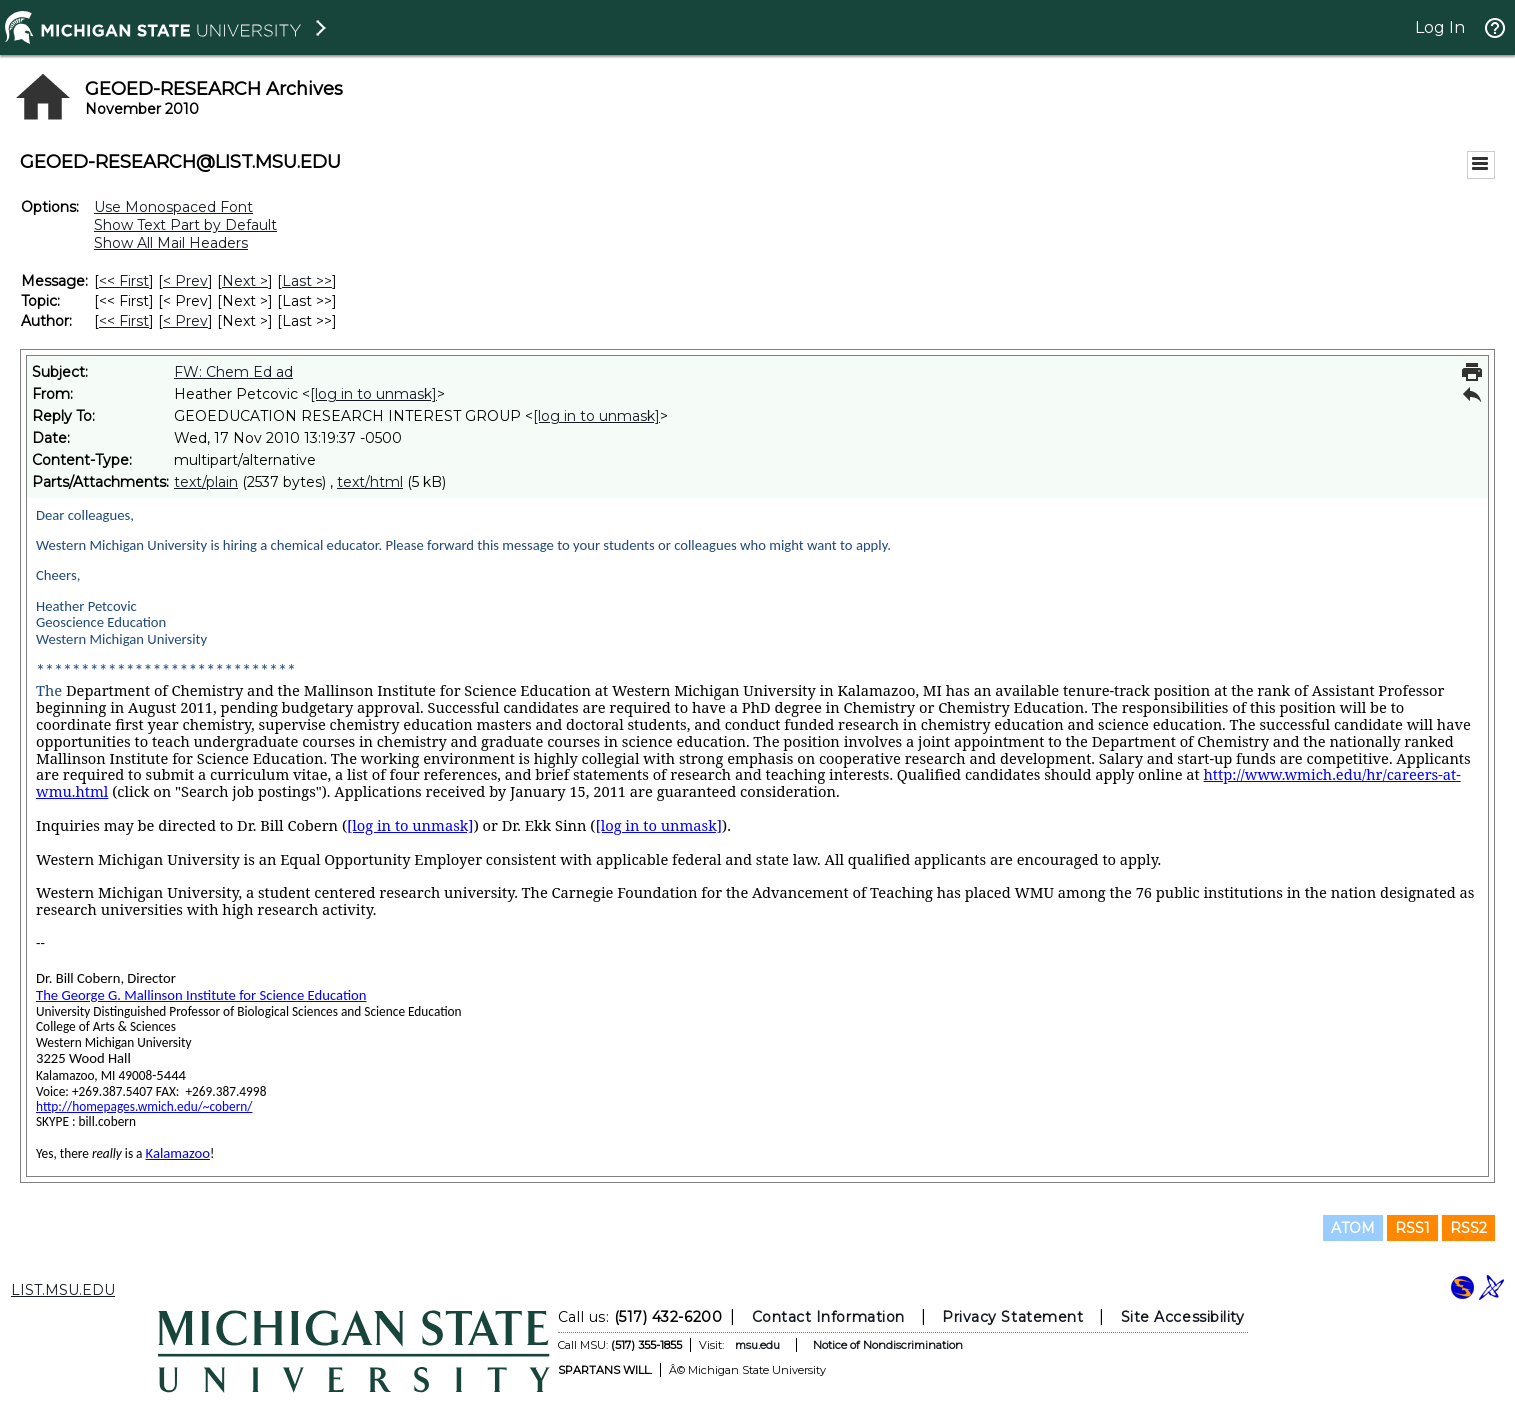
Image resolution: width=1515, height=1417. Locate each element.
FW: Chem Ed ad (233, 372)
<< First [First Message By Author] (124, 321)
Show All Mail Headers (171, 243)
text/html (370, 482)
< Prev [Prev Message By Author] (185, 321)
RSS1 (1412, 1228)
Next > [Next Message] (245, 281)
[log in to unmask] (373, 394)
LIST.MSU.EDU (63, 1290)
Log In (1440, 27)
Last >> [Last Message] (307, 281)
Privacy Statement (1012, 1317)
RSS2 (1468, 1228)
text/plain (206, 482)
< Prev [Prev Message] (185, 281)
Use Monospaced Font (173, 207)
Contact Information (827, 1317)
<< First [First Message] (124, 281)
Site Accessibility (1182, 1317)
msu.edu (756, 1345)
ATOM (1353, 1228)
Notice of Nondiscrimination (887, 1345)
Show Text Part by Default (185, 225)
